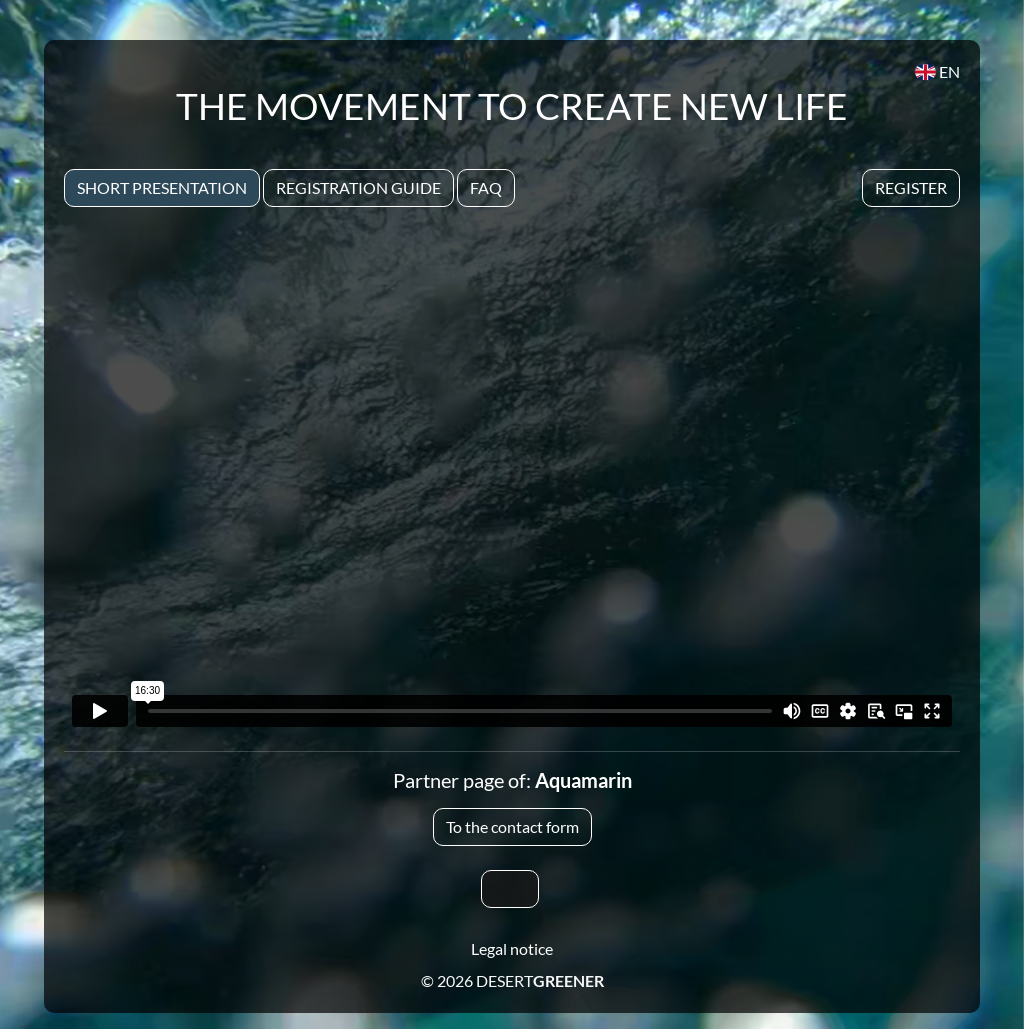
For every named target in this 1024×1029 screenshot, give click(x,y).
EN (937, 71)
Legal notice (512, 948)
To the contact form (512, 826)
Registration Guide (358, 187)
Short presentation (162, 187)
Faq (486, 187)
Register (911, 187)
